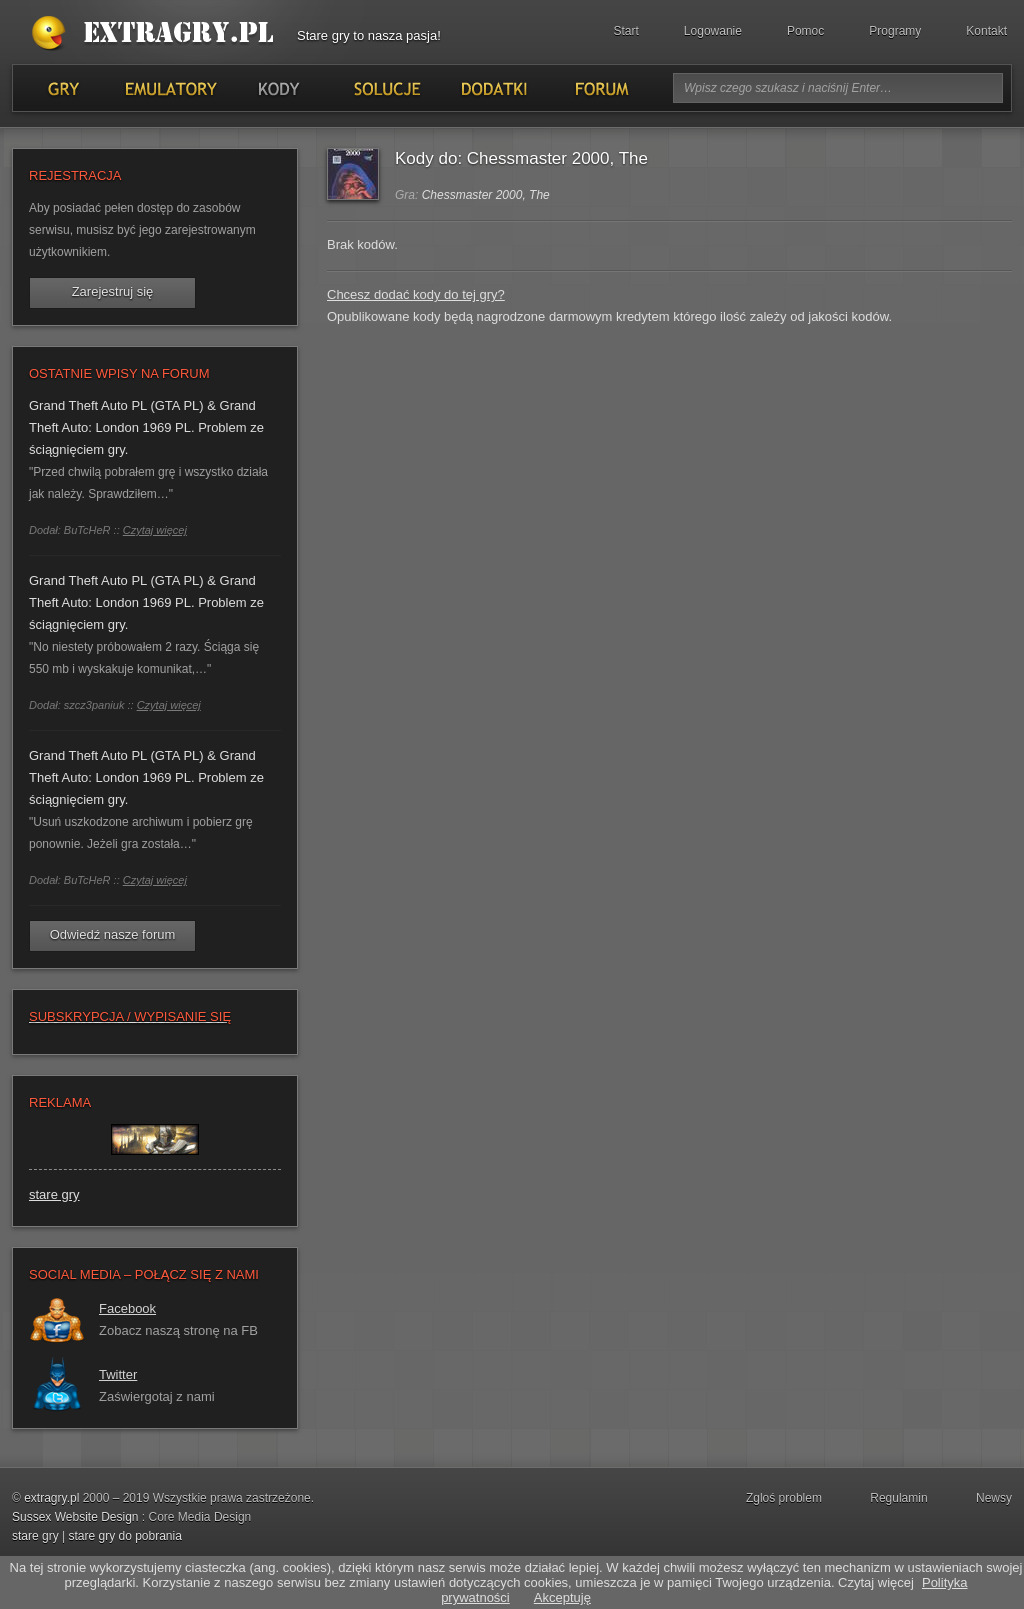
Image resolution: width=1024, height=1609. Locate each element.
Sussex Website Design (75, 1517)
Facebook (127, 1308)
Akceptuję (562, 1597)
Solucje (385, 88)
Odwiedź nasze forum (113, 934)
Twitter (118, 1374)
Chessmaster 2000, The (486, 195)
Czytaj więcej (155, 530)
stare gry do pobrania (124, 1536)
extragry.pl (51, 1498)
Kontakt (986, 31)
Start (626, 31)
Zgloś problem (784, 1498)
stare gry (54, 1194)
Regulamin (898, 1498)
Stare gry (157, 34)
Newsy (994, 1498)
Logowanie (713, 31)
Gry (63, 88)
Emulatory (170, 88)
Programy (895, 31)
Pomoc (805, 31)
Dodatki (493, 88)
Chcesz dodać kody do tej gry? (416, 294)
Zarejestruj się (113, 291)
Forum (600, 88)
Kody (278, 88)
